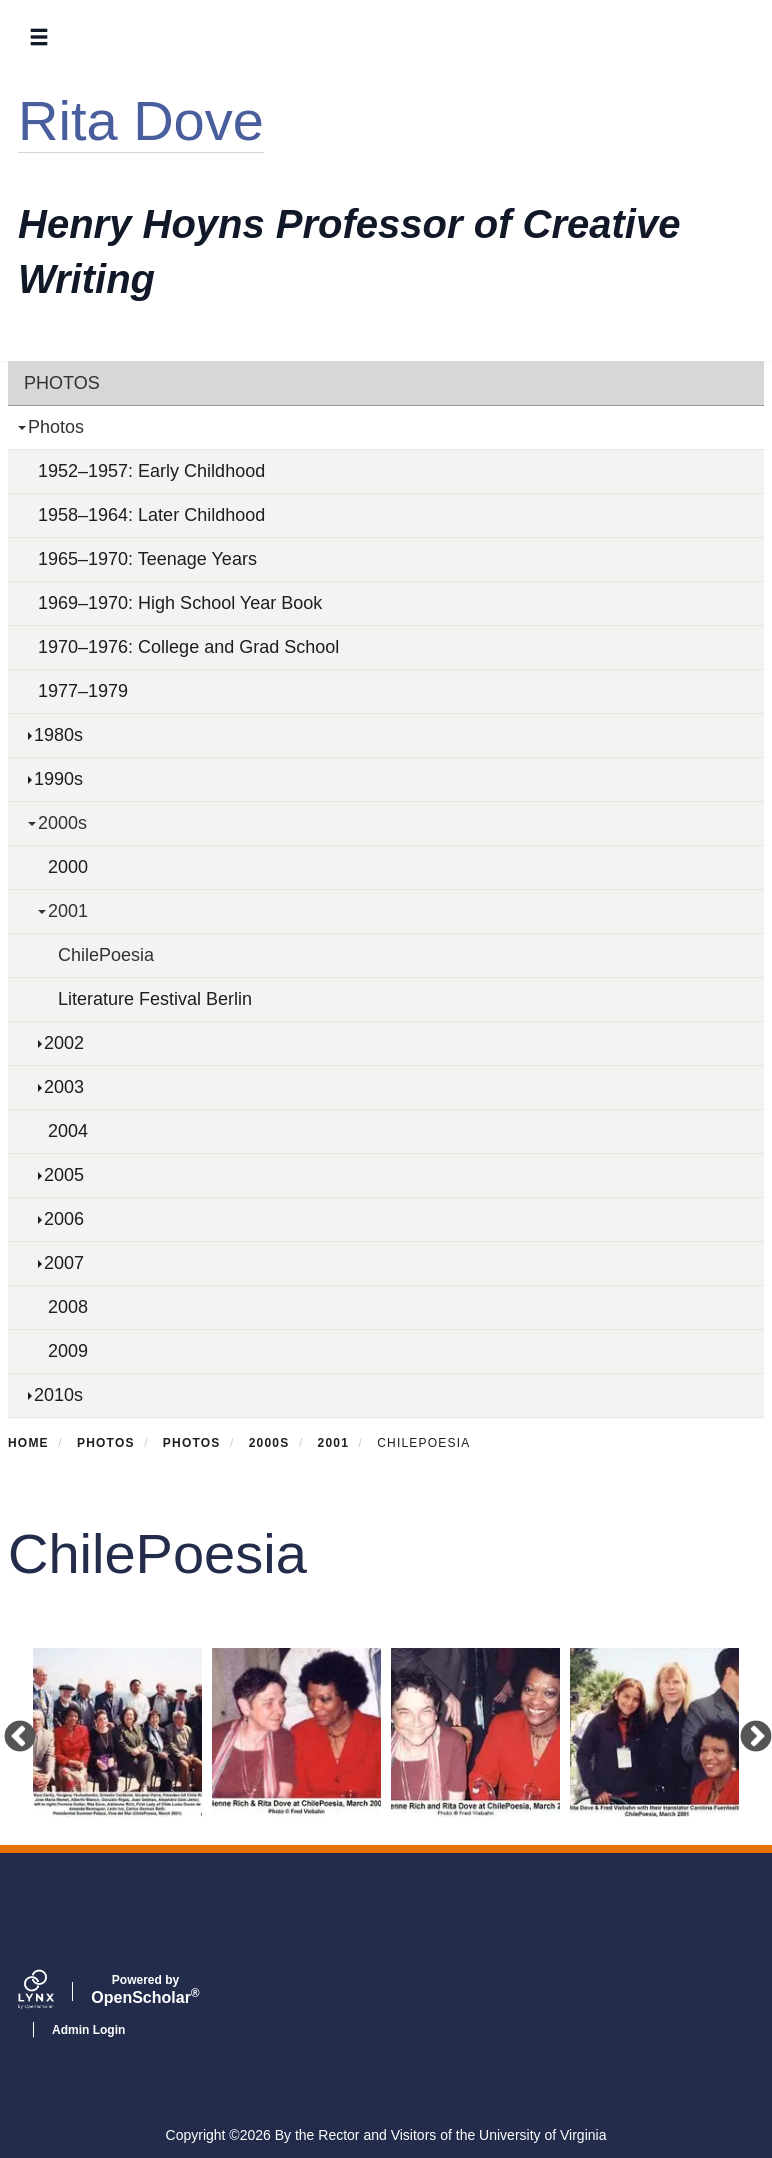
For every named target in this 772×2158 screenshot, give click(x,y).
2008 (68, 1307)
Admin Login (88, 2030)
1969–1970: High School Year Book (180, 603)
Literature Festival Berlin (155, 999)
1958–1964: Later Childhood (151, 515)
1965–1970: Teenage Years (147, 559)
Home (28, 1443)
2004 (68, 1131)
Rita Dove (141, 120)
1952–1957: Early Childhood (151, 471)
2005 (64, 1175)
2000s (62, 823)
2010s (58, 1395)
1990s (58, 779)
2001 (68, 911)
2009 (68, 1351)
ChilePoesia (106, 955)
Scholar (145, 1990)
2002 (64, 1043)
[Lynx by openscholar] (53, 1992)
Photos (62, 383)
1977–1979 (83, 691)
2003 (64, 1087)
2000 (68, 867)
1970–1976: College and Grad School (188, 647)
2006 (64, 1219)
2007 (64, 1263)
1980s (58, 735)
